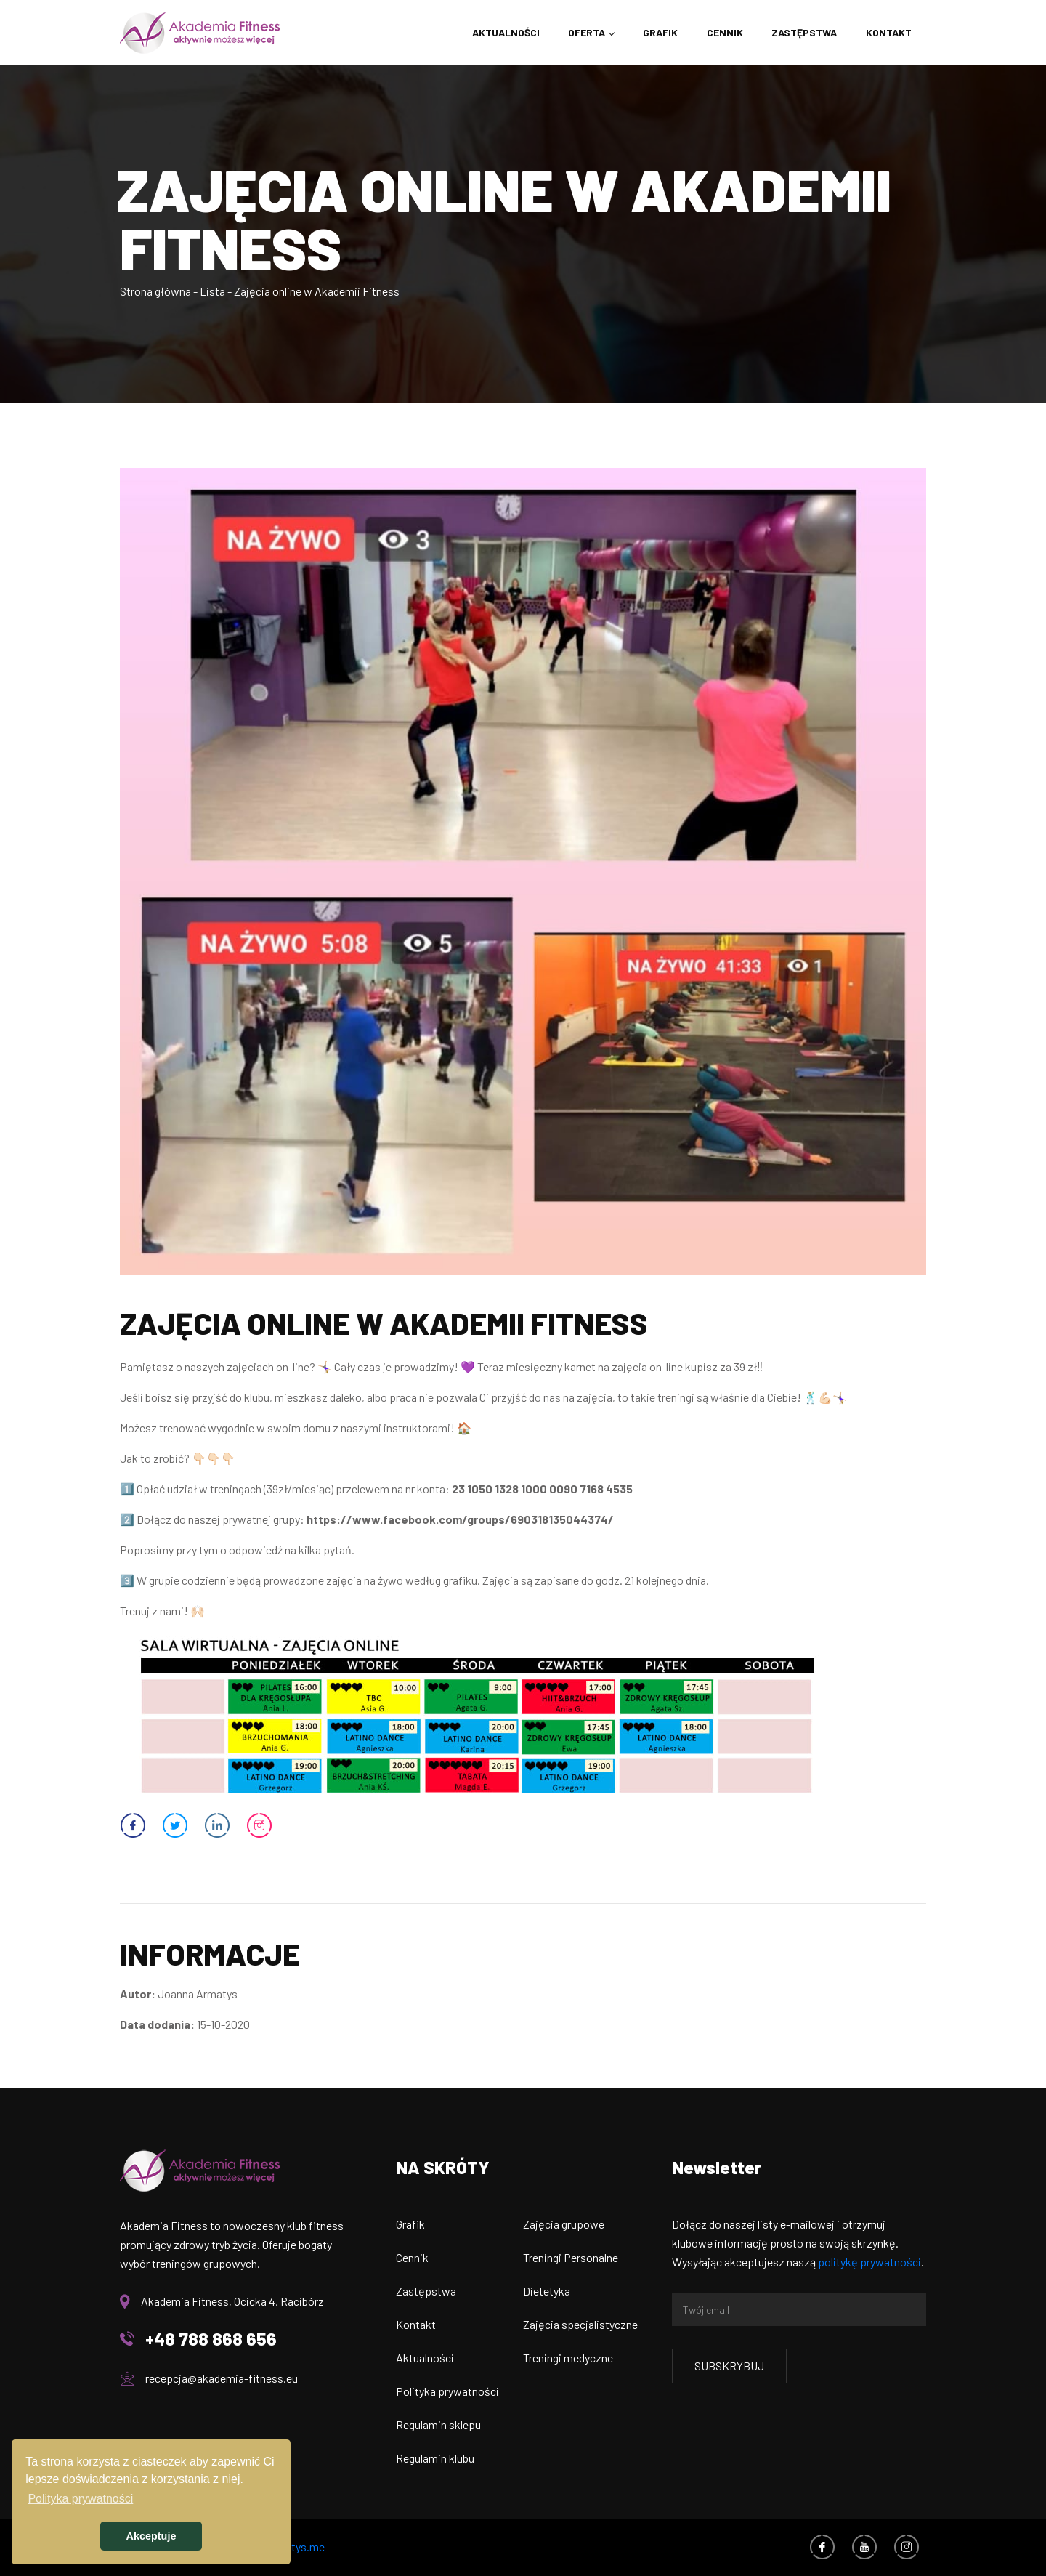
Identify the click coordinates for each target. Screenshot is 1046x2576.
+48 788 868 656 (211, 2338)
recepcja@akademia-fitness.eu (221, 2378)
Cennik (724, 32)
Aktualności (504, 32)
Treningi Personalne (570, 2257)
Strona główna (155, 291)
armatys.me (296, 2546)
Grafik (659, 32)
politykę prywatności (869, 2262)
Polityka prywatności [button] (80, 2498)
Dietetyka (546, 2291)
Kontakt (889, 32)
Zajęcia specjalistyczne (580, 2324)
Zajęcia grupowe (563, 2224)
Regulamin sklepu (438, 2424)
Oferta (585, 32)
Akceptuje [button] (151, 2536)
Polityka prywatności (447, 2391)
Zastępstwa (804, 32)
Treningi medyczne (568, 2358)
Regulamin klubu (435, 2458)
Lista (212, 291)
